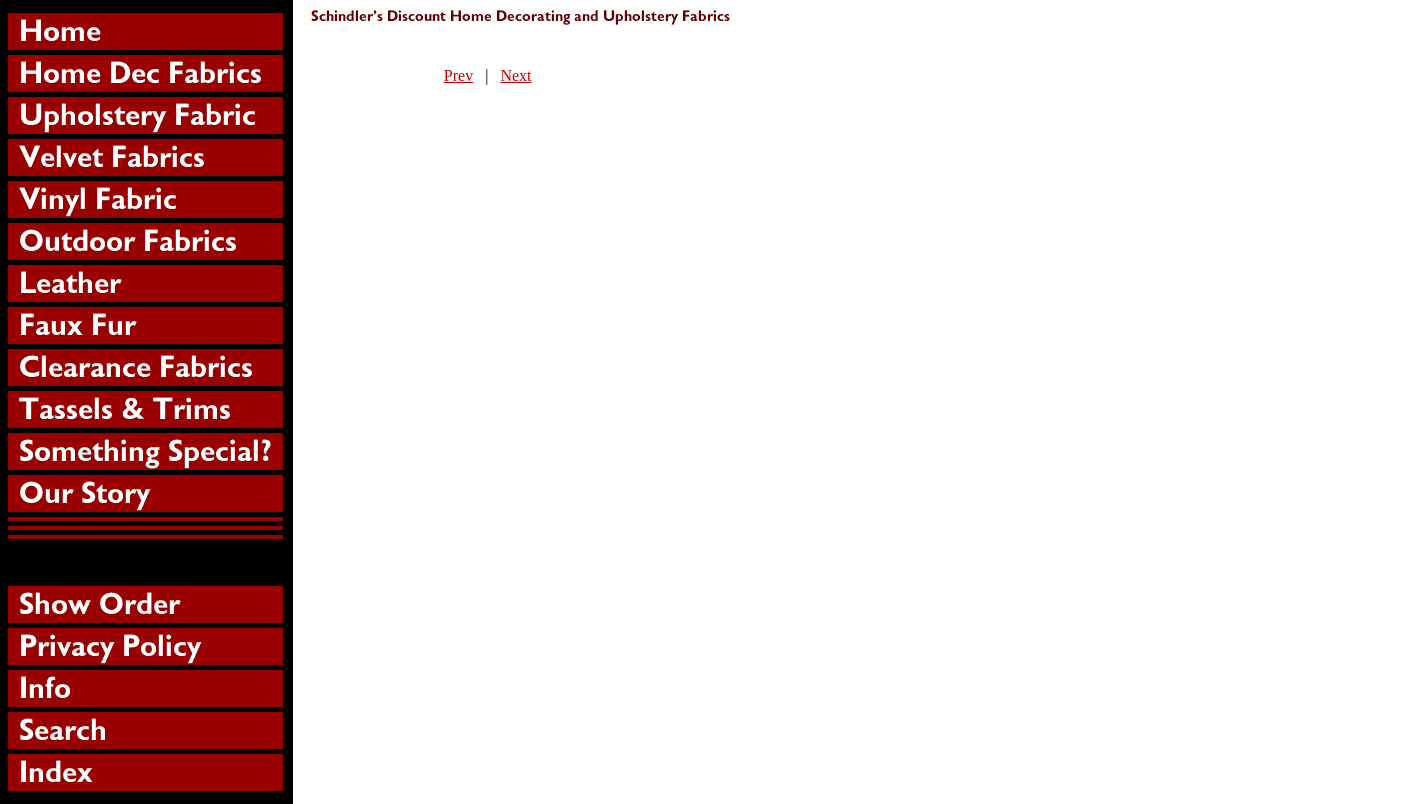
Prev (458, 75)
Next (515, 75)
